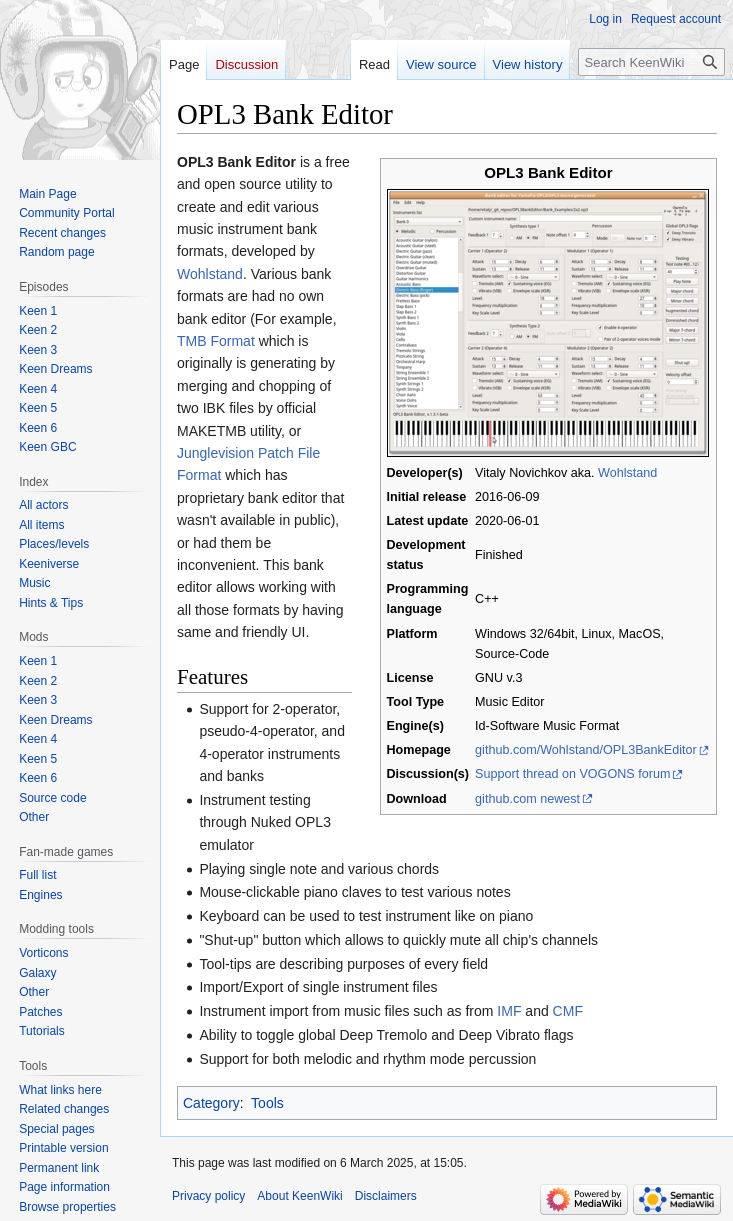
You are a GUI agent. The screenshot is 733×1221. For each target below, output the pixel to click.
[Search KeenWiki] (651, 62)
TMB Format (216, 341)
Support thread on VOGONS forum (572, 774)
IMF (509, 1011)
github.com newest (527, 799)
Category (211, 1103)
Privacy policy (208, 1196)
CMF (568, 1011)
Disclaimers (386, 1196)
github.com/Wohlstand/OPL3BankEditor (586, 750)
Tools (267, 1103)
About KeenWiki (299, 1196)
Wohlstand (627, 473)
